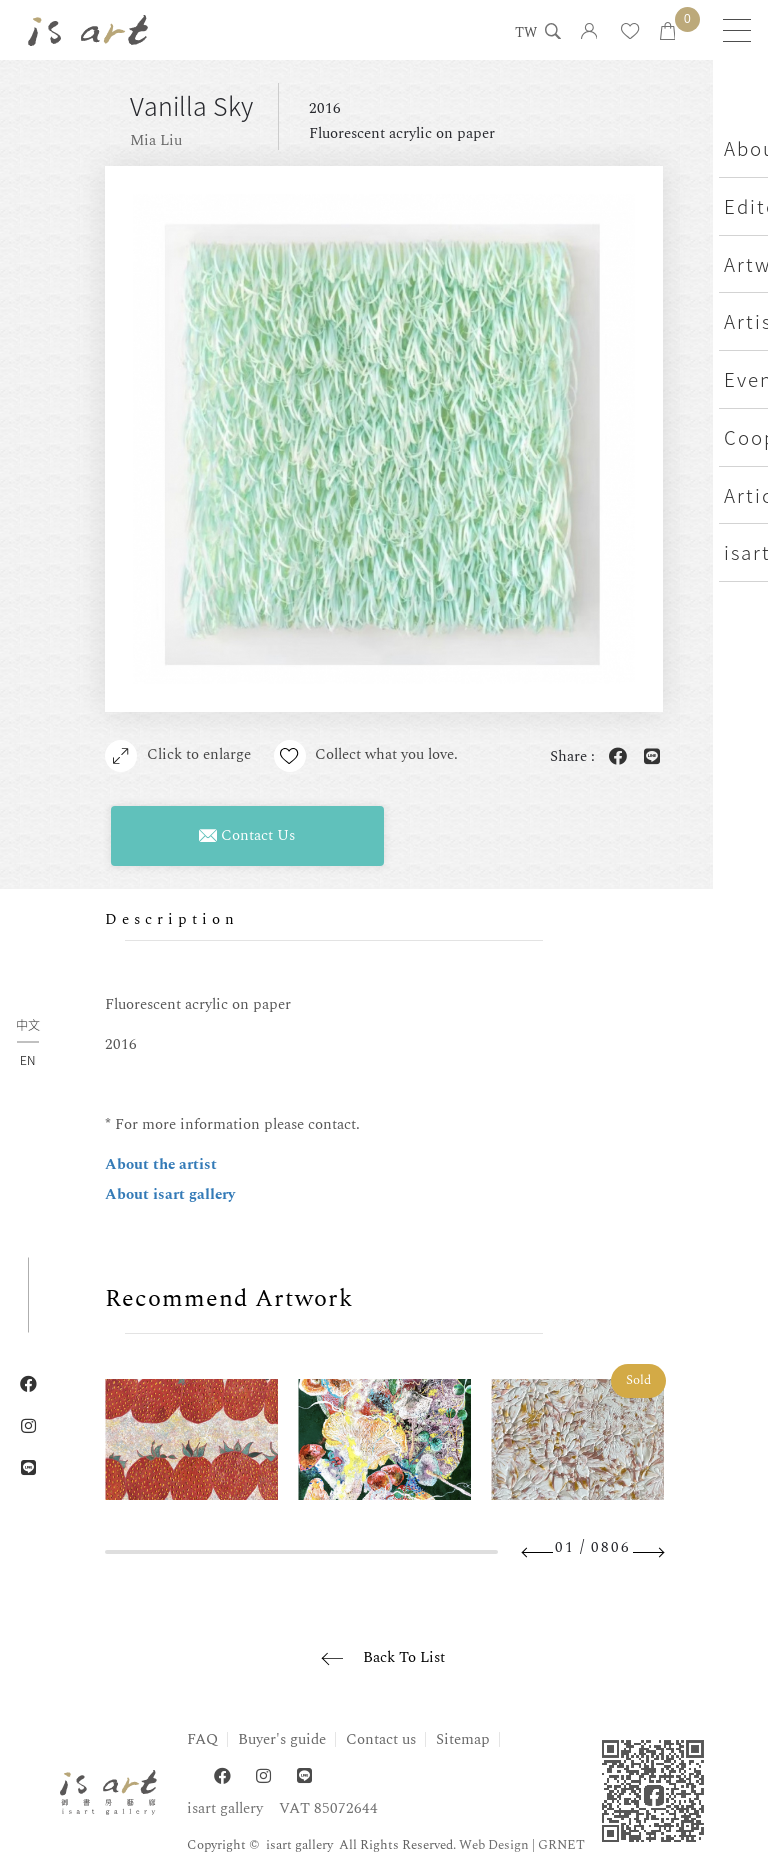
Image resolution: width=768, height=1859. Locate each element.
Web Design (494, 1845)
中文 (28, 1026)
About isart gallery (170, 1194)
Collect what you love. (367, 756)
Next (648, 1552)
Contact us (381, 1739)
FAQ (202, 1739)
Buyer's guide (282, 1739)
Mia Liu (156, 140)
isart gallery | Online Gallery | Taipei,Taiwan (90, 30)
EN (27, 1060)
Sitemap (463, 1739)
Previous (538, 1552)
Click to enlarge (178, 756)
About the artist (161, 1164)
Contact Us (247, 835)
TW (523, 34)
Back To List (404, 1657)
